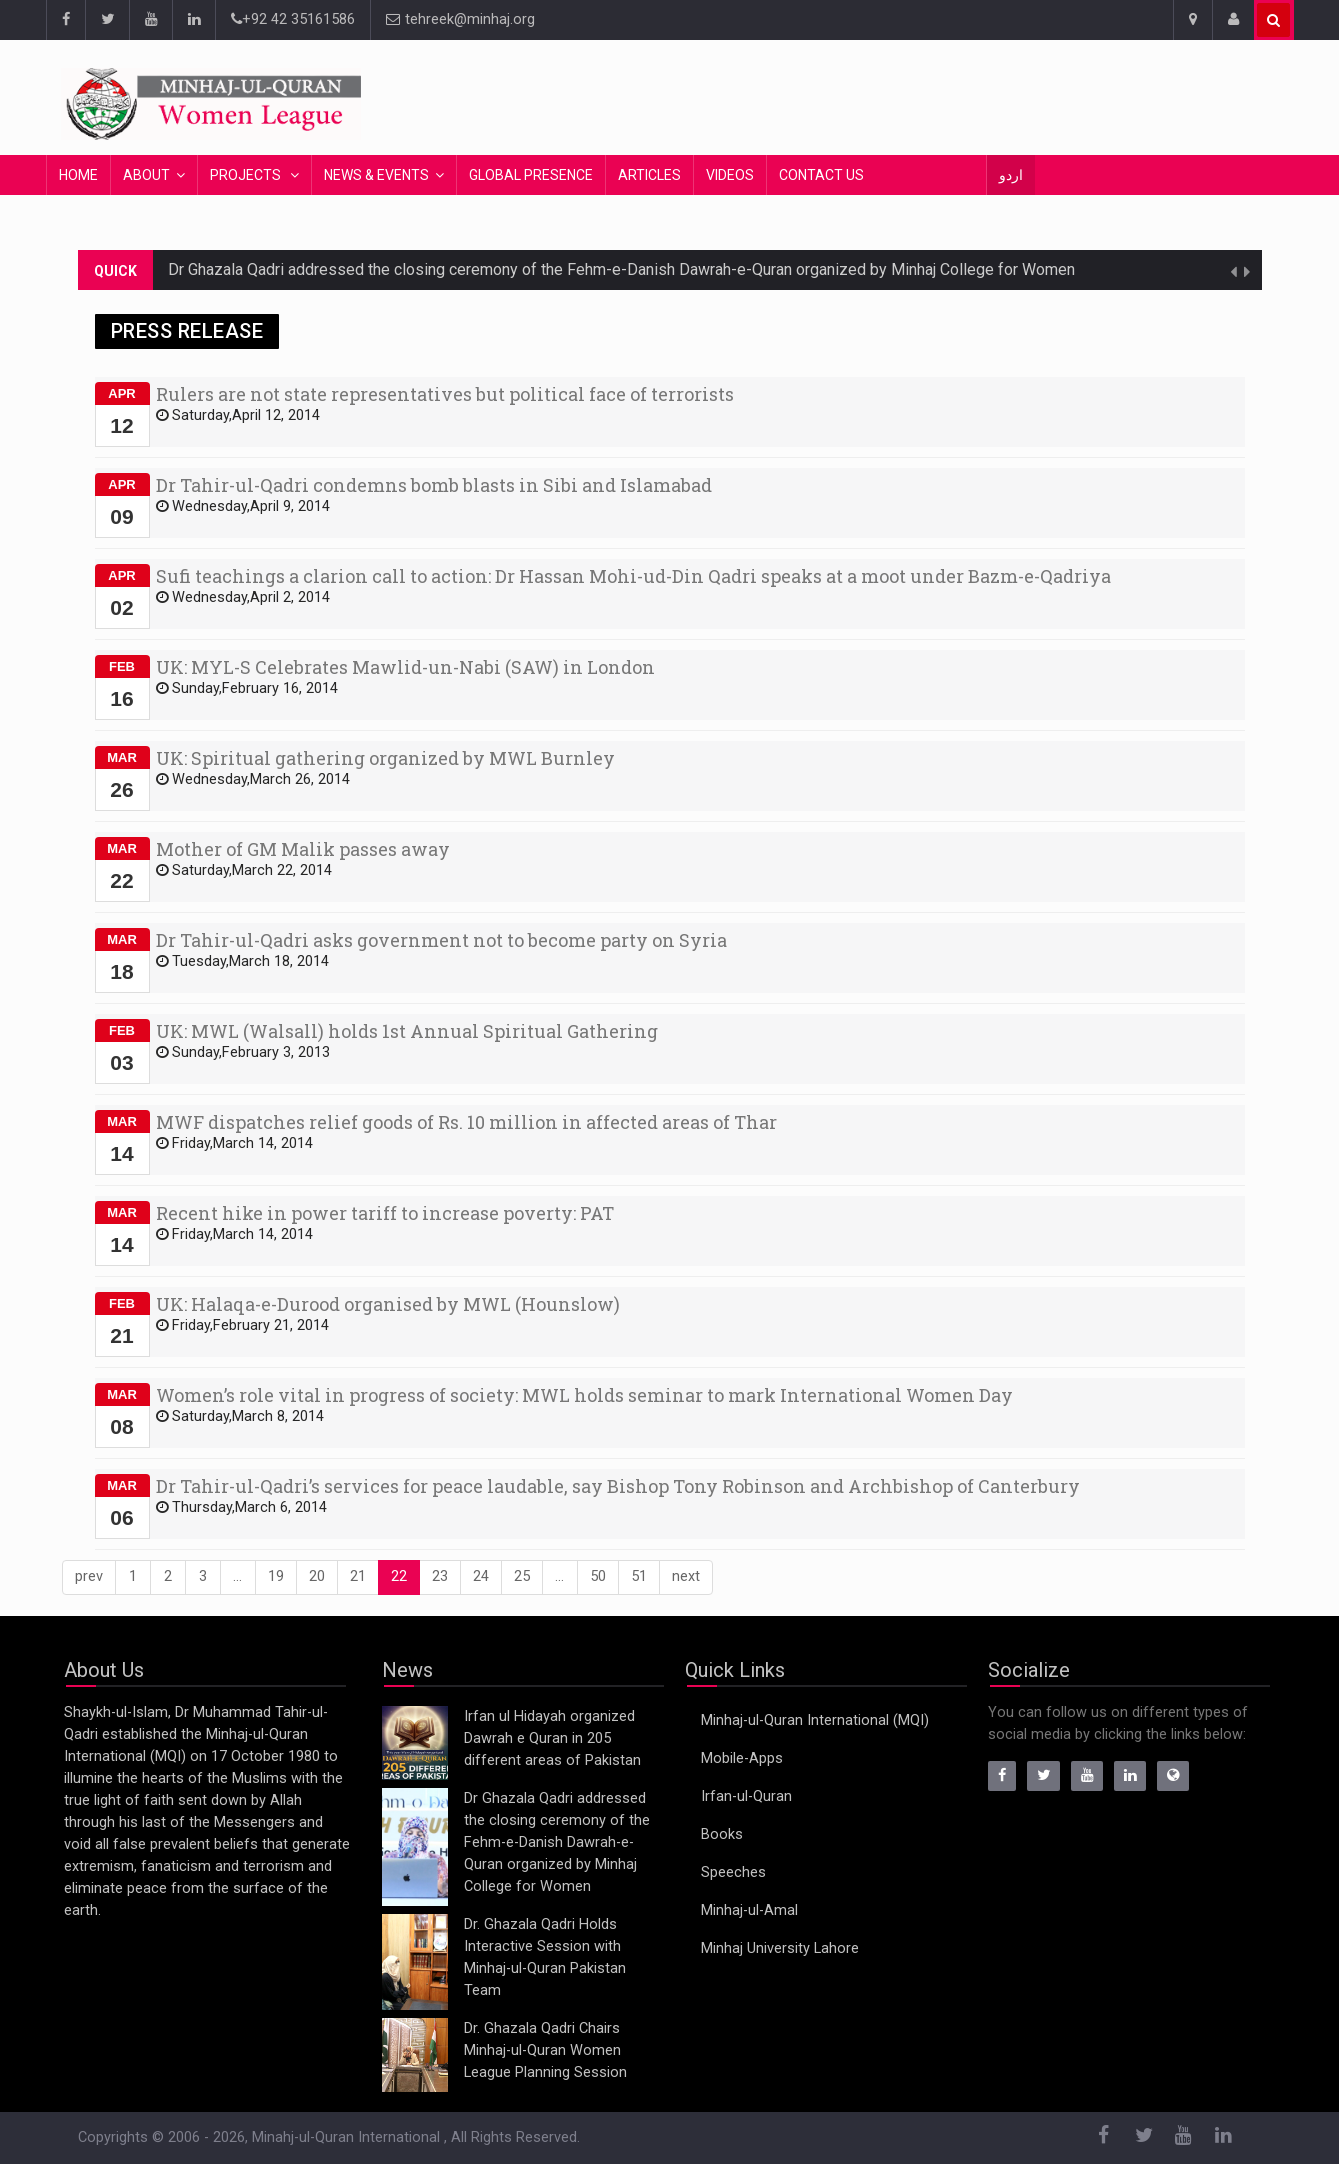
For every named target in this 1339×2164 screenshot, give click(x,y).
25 (522, 1576)
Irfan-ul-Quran (746, 1796)
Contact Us (821, 175)
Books (722, 1834)
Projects (247, 175)
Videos (730, 175)
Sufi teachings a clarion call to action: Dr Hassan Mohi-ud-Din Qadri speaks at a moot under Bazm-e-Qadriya (633, 576)
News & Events (376, 175)
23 (440, 1576)
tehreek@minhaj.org (460, 19)
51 (639, 1576)
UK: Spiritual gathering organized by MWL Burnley (385, 758)
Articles (649, 175)
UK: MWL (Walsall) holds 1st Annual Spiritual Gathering (407, 1031)
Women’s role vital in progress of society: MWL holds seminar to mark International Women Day (584, 1395)
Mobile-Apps (742, 1758)
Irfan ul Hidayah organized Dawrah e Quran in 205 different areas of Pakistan (552, 1738)
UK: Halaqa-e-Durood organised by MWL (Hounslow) (388, 1304)
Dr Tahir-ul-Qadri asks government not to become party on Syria (441, 940)
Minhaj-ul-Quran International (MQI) (815, 1720)
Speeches (733, 1872)
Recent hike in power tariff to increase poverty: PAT (385, 1213)
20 (317, 1576)
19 (276, 1576)
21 (358, 1576)
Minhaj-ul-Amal (749, 1910)
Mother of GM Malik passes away (303, 849)
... (237, 1576)
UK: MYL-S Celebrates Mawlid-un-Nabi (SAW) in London (405, 667)
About (146, 175)
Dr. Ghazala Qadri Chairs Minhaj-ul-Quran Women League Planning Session (545, 2050)
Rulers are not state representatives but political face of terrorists (445, 394)
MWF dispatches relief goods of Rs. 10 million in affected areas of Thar (466, 1122)
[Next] (686, 1577)
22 (399, 1576)
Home (78, 175)
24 (481, 1576)
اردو (1011, 175)
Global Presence (531, 175)
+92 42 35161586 (293, 19)
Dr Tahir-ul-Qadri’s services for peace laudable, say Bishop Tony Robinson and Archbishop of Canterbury (618, 1486)
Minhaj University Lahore (780, 1948)
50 (598, 1576)
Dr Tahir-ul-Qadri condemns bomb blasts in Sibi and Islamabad (434, 485)
